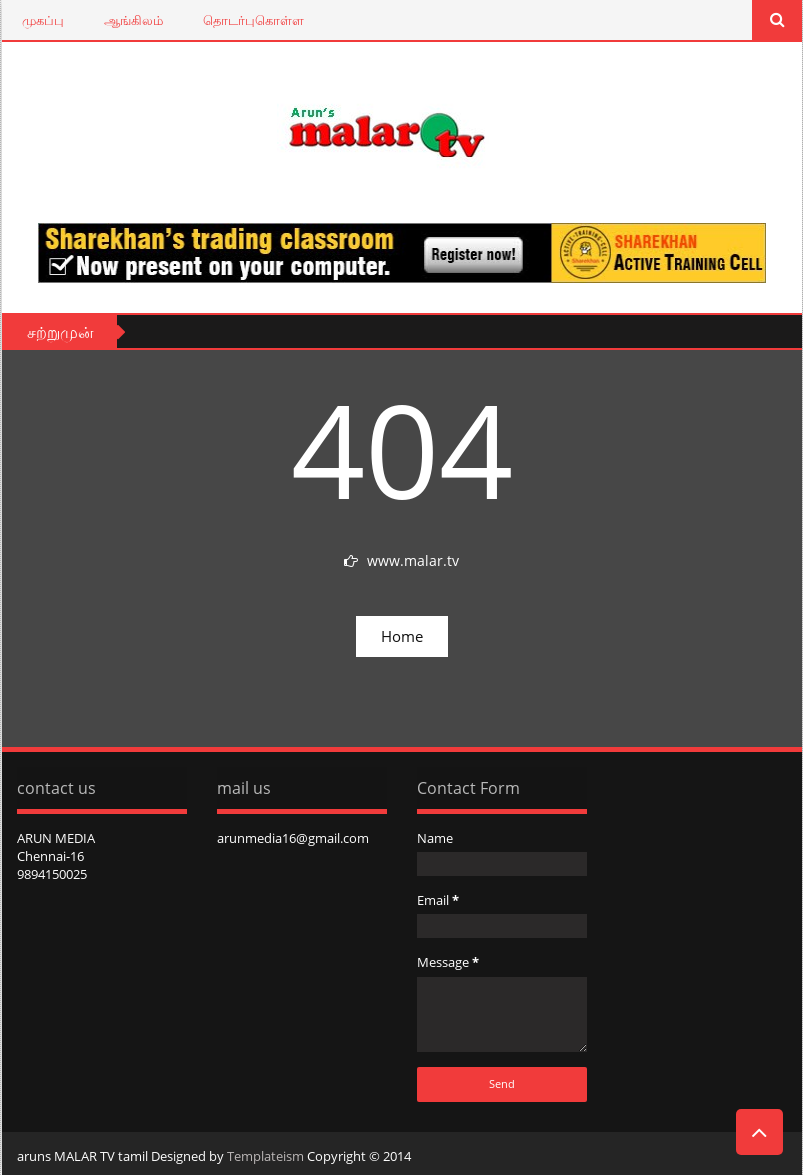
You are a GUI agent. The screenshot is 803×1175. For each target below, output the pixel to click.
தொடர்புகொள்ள (253, 20)
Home (402, 636)
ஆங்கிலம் (133, 20)
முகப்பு (43, 20)
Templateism (265, 1156)
